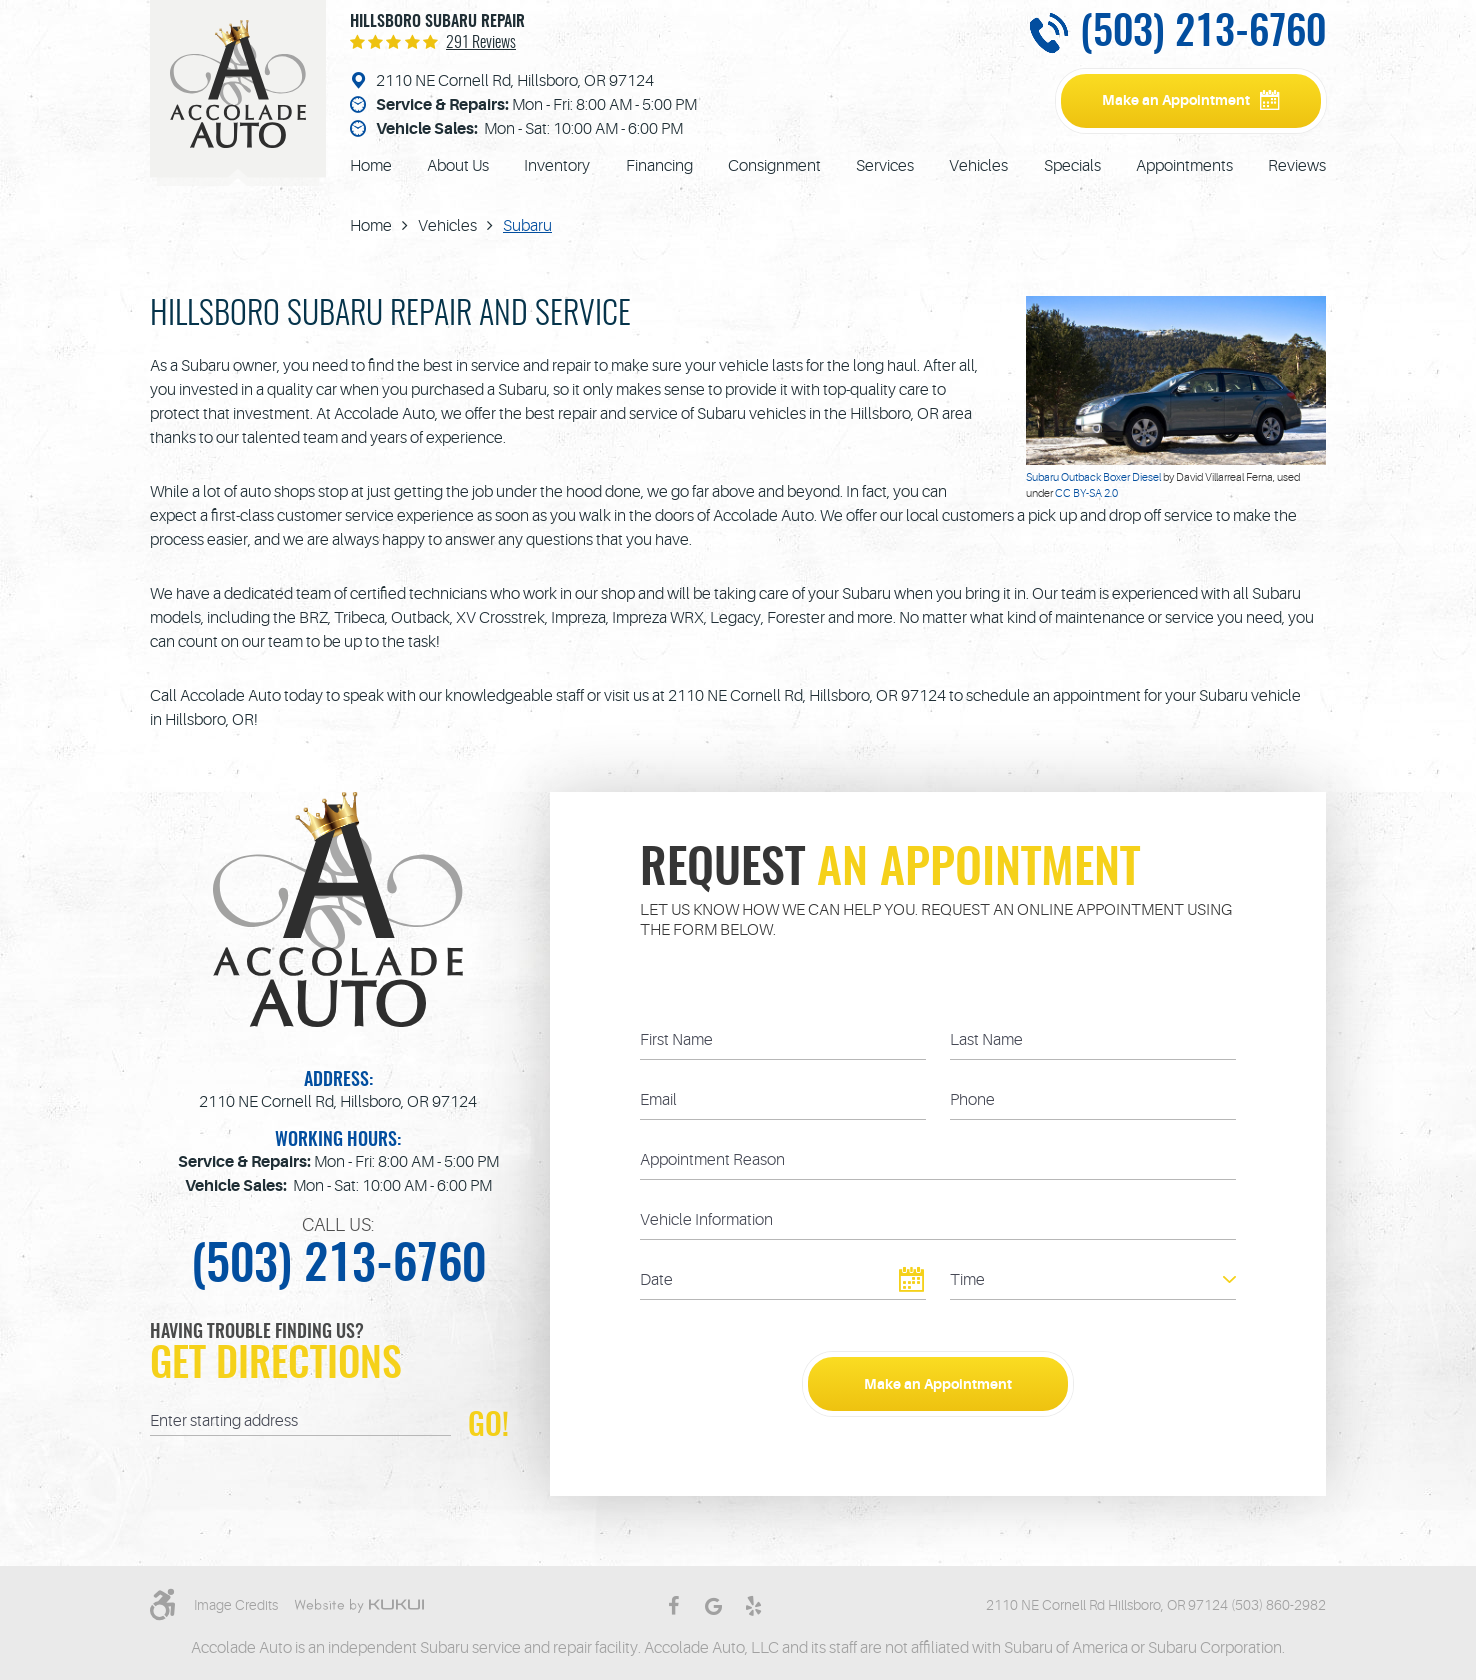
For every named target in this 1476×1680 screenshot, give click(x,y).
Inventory (557, 166)
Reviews (1297, 166)
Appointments (1184, 166)
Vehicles (978, 166)
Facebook (673, 1606)
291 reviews (481, 43)
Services (885, 166)
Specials (1072, 166)
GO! (488, 1424)
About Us (458, 166)
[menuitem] (371, 166)
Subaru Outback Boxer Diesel (1093, 477)
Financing (659, 166)
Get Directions (276, 1366)
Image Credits (236, 1605)
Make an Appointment (1176, 100)
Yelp (753, 1606)
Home (371, 166)
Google (713, 1606)
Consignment (774, 166)
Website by (359, 1606)
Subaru (527, 226)
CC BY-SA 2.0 (1086, 493)
